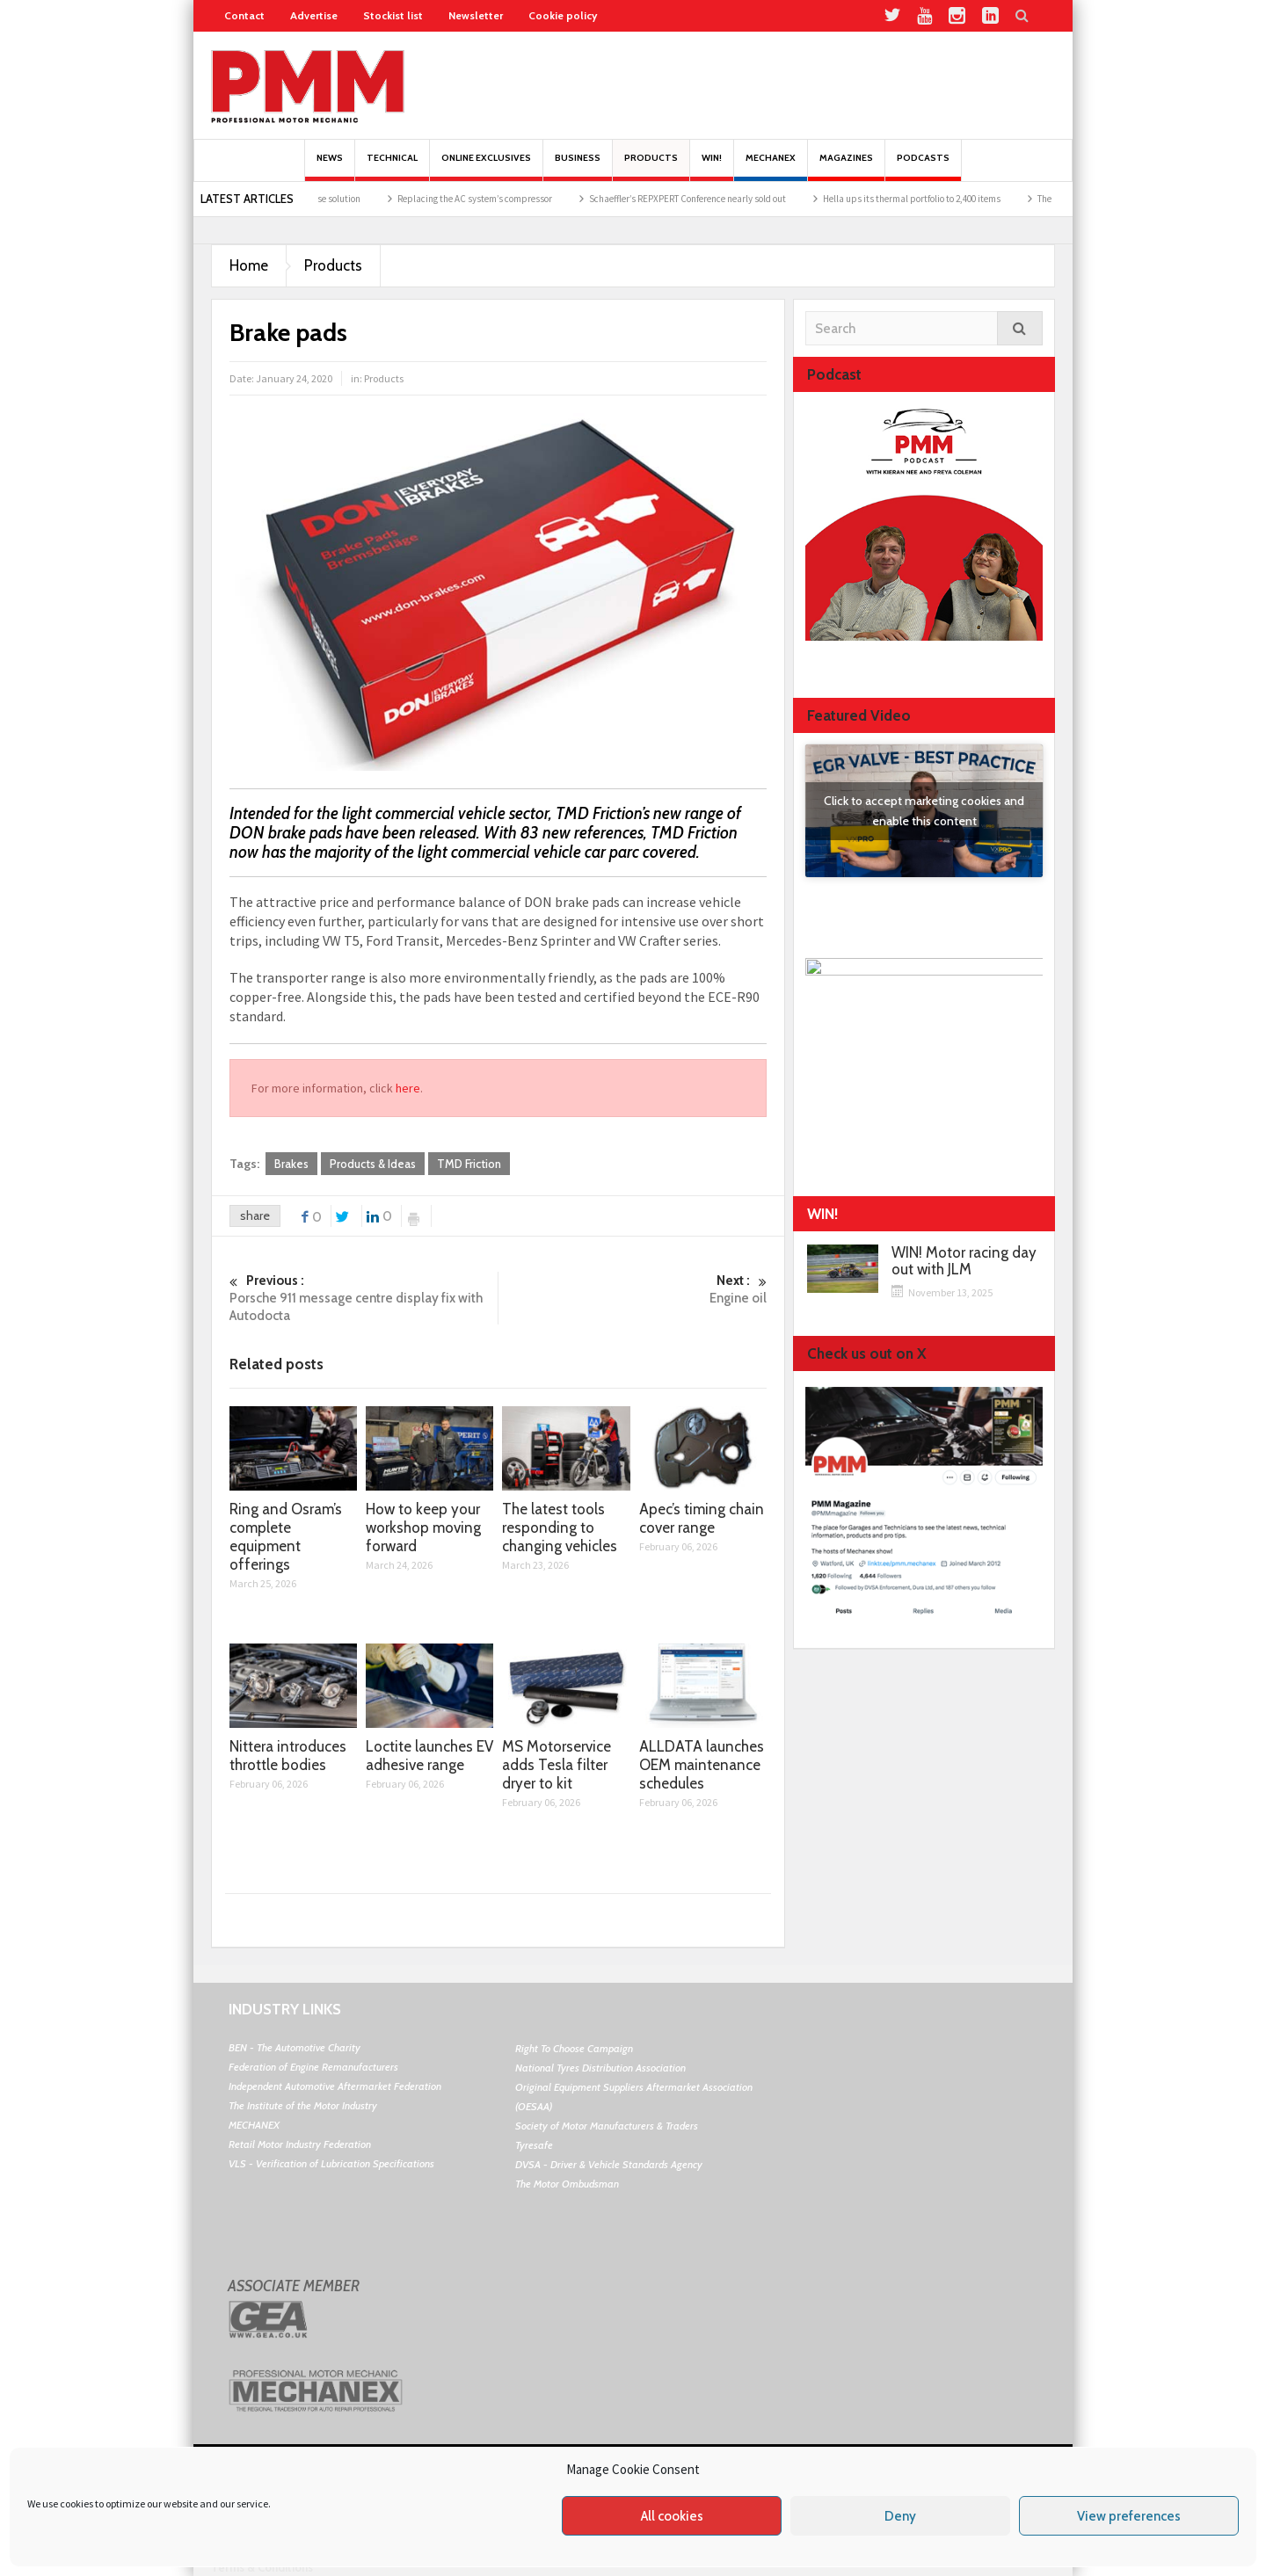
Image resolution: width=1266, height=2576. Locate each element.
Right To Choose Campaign (574, 2048)
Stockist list (393, 15)
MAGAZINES (846, 166)
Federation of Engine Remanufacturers (313, 2066)
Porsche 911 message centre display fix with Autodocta (363, 1298)
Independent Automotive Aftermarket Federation (335, 2086)
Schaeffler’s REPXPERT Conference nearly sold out (762, 198)
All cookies (672, 2516)
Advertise (314, 15)
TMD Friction (469, 1164)
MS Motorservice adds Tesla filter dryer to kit (556, 1765)
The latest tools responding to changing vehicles (559, 1527)
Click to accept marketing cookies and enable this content (924, 811)
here (408, 1088)
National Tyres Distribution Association (600, 2067)
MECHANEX (254, 2124)
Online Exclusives (486, 166)
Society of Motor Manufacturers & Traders (606, 2125)
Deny (900, 2516)
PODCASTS (923, 166)
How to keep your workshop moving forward (423, 1527)
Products (651, 166)
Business (577, 166)
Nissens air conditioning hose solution (359, 198)
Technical (392, 166)
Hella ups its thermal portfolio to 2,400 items (986, 198)
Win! (711, 166)
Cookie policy (562, 15)
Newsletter (475, 15)
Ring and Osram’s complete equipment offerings (285, 1536)
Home (248, 265)
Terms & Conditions (262, 2567)
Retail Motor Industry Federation (300, 2144)
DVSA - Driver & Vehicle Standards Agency (608, 2164)
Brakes (291, 1164)
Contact (244, 15)
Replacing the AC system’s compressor (549, 198)
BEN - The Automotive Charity (294, 2047)
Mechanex (770, 166)
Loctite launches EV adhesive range (429, 1756)
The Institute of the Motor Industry (303, 2105)
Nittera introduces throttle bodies (287, 1756)
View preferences (1129, 2516)
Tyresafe (534, 2145)
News (329, 166)
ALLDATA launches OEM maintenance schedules (701, 1765)
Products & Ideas (373, 1164)
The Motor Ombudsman (567, 2183)
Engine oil (632, 1289)
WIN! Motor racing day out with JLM (964, 1261)
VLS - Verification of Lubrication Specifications (331, 2163)
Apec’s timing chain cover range (701, 1518)
